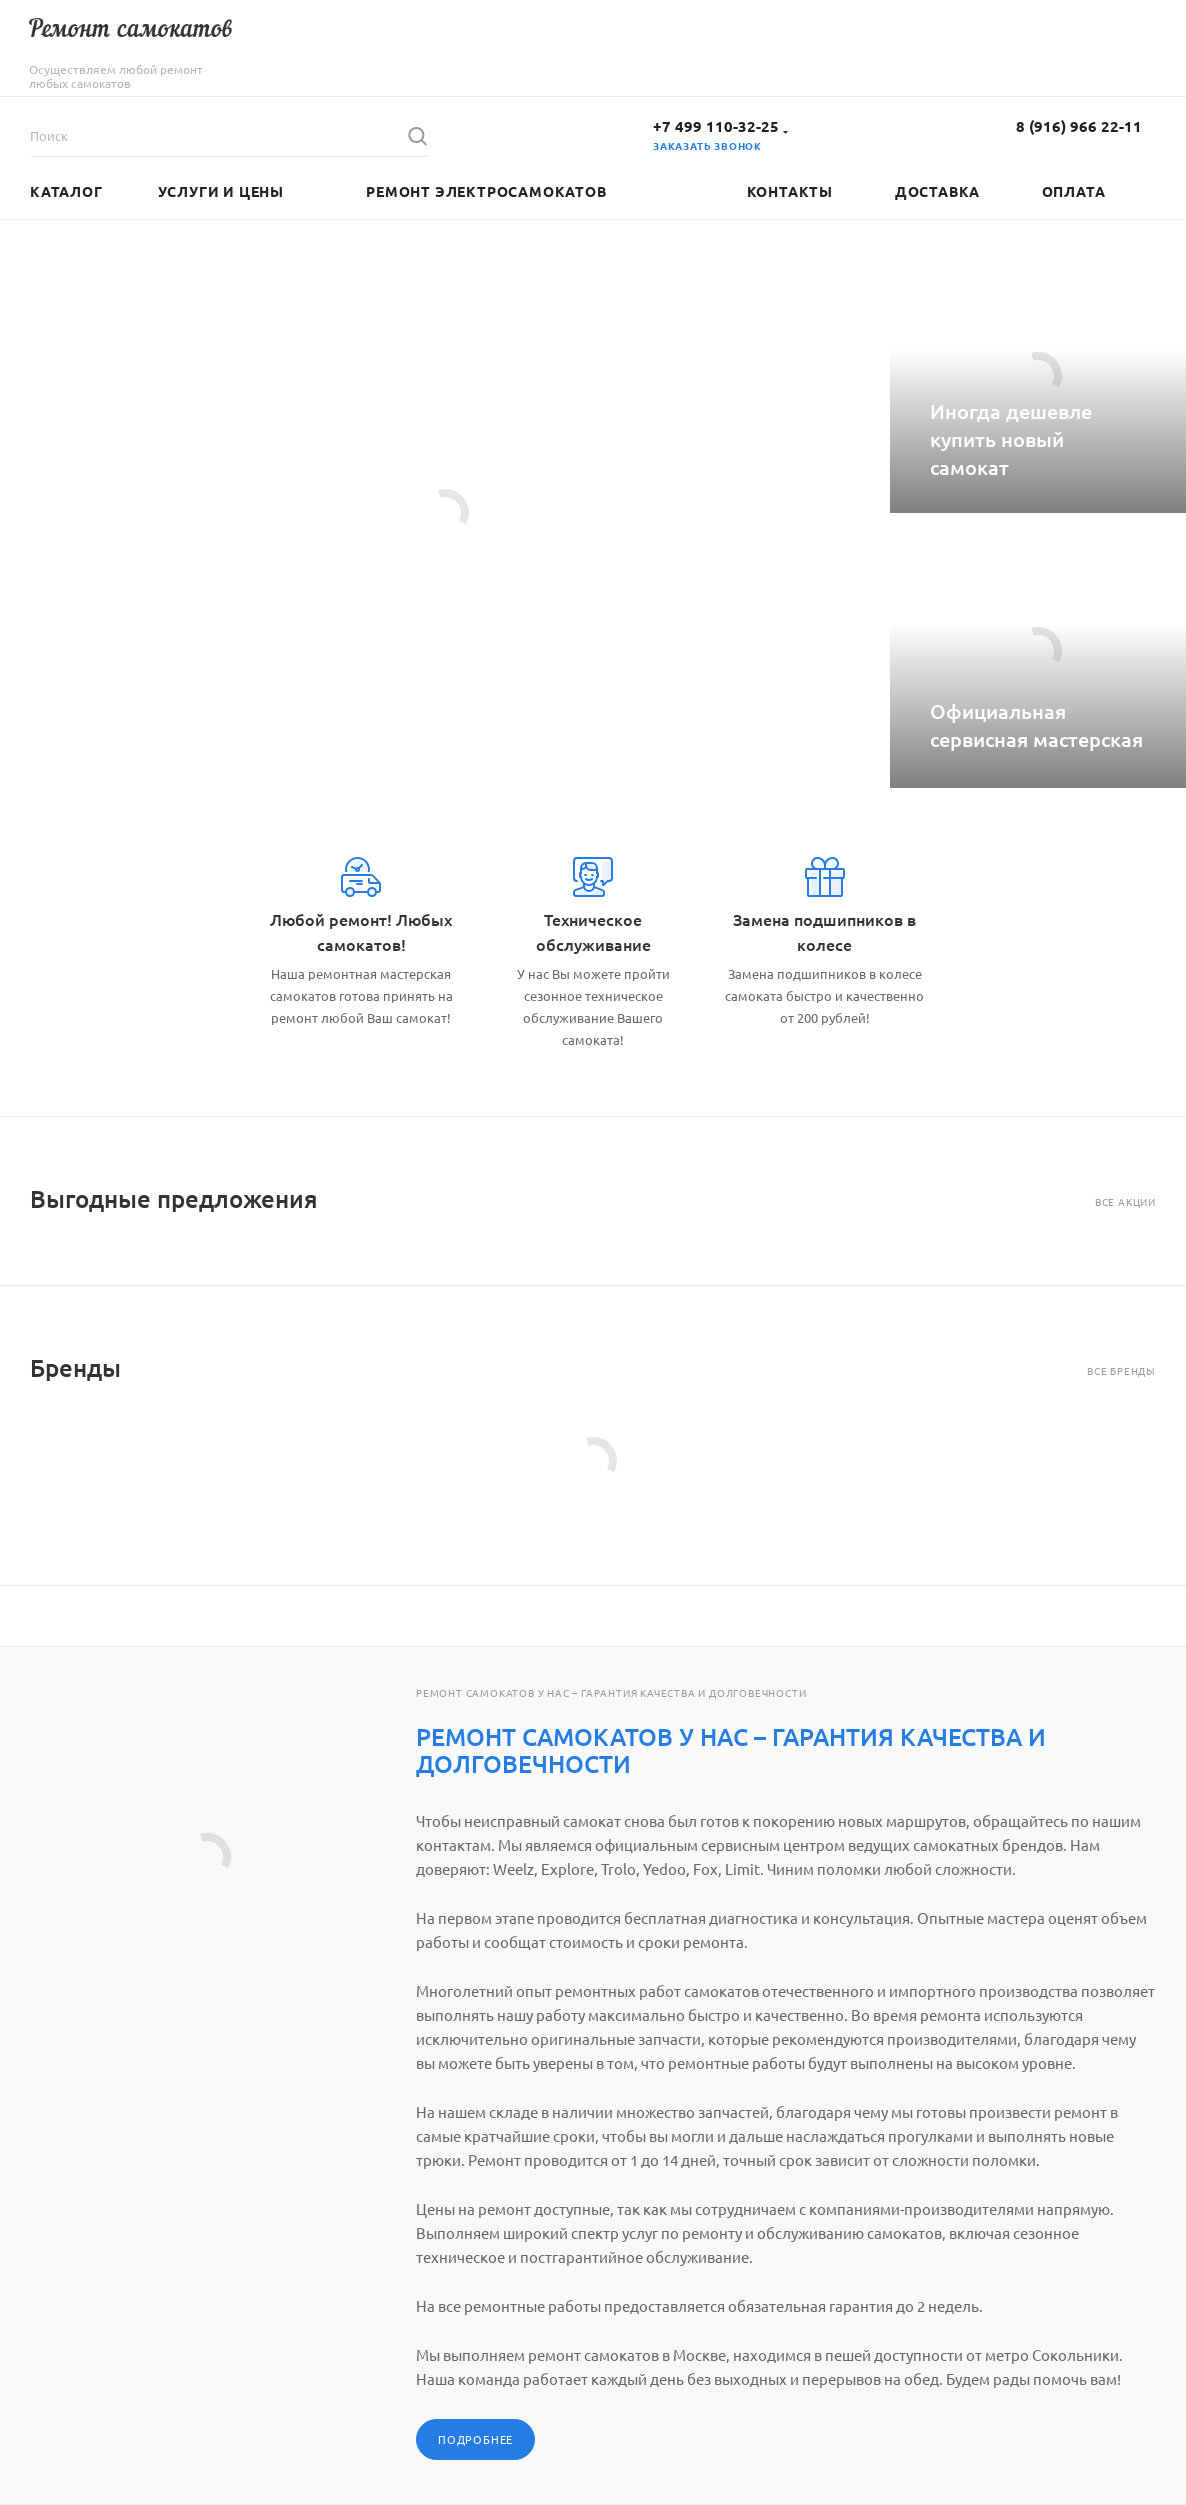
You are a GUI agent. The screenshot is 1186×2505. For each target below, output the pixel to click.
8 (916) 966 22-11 (1079, 126)
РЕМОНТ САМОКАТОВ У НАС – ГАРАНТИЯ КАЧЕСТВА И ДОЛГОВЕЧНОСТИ (731, 1750)
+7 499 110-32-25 (716, 126)
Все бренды (1121, 1370)
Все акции (1125, 1201)
